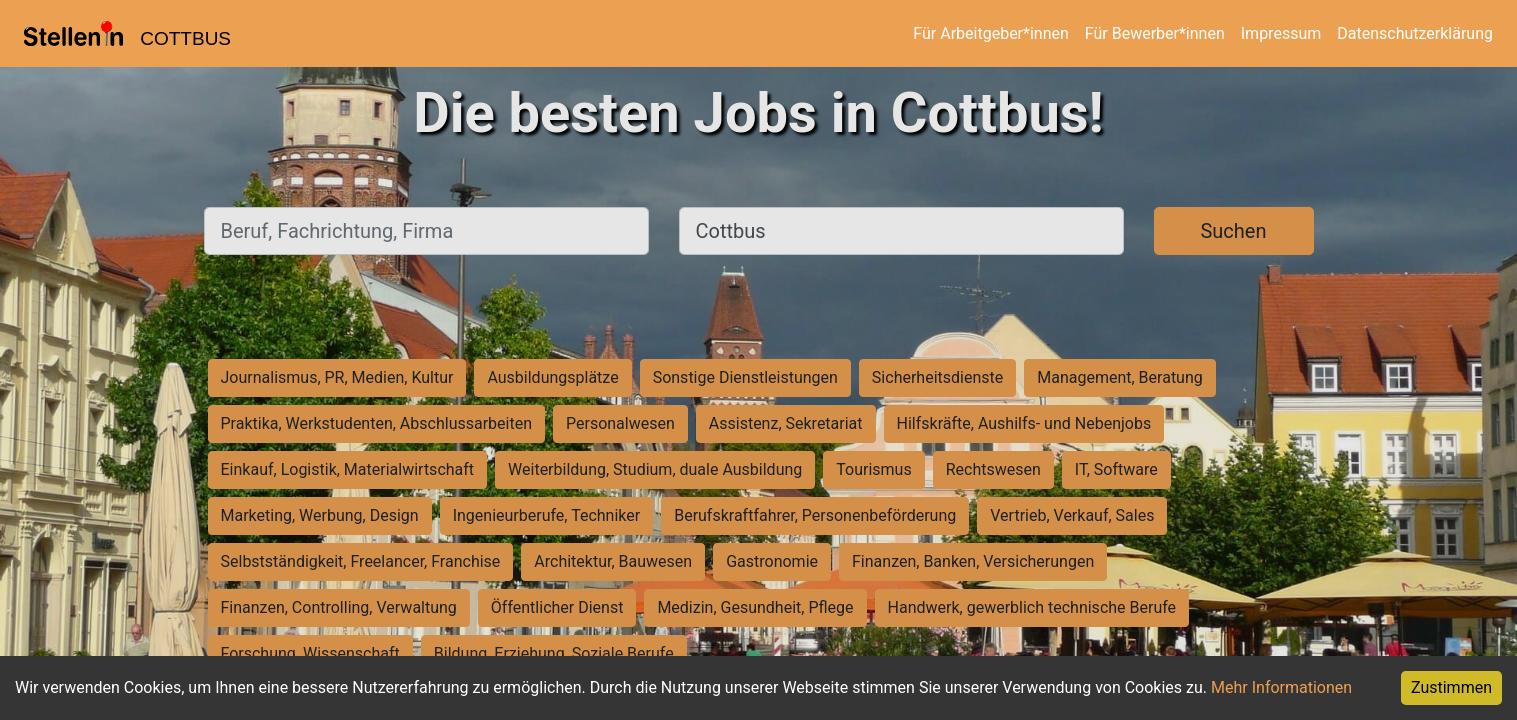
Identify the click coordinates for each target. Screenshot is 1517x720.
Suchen (1233, 231)
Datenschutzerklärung (1415, 33)
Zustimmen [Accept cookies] (1451, 687)
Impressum (1281, 33)
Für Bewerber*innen (1155, 33)
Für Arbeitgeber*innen (990, 33)
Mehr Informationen (1281, 687)
